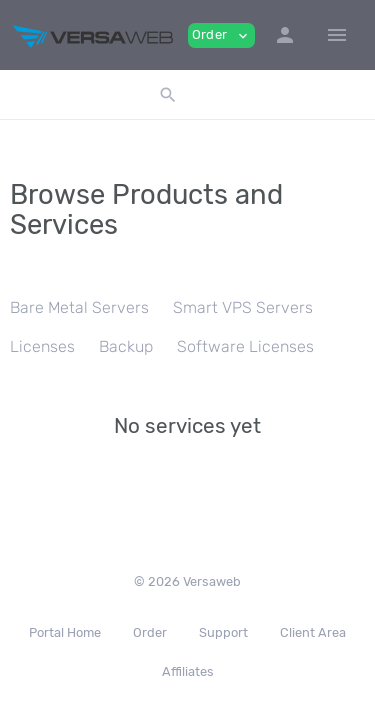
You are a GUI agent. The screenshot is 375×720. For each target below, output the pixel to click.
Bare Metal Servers (79, 307)
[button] (285, 35)
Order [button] (221, 35)
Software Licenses (245, 346)
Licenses (42, 346)
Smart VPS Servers (243, 307)
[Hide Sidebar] (337, 35)
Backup (126, 346)
